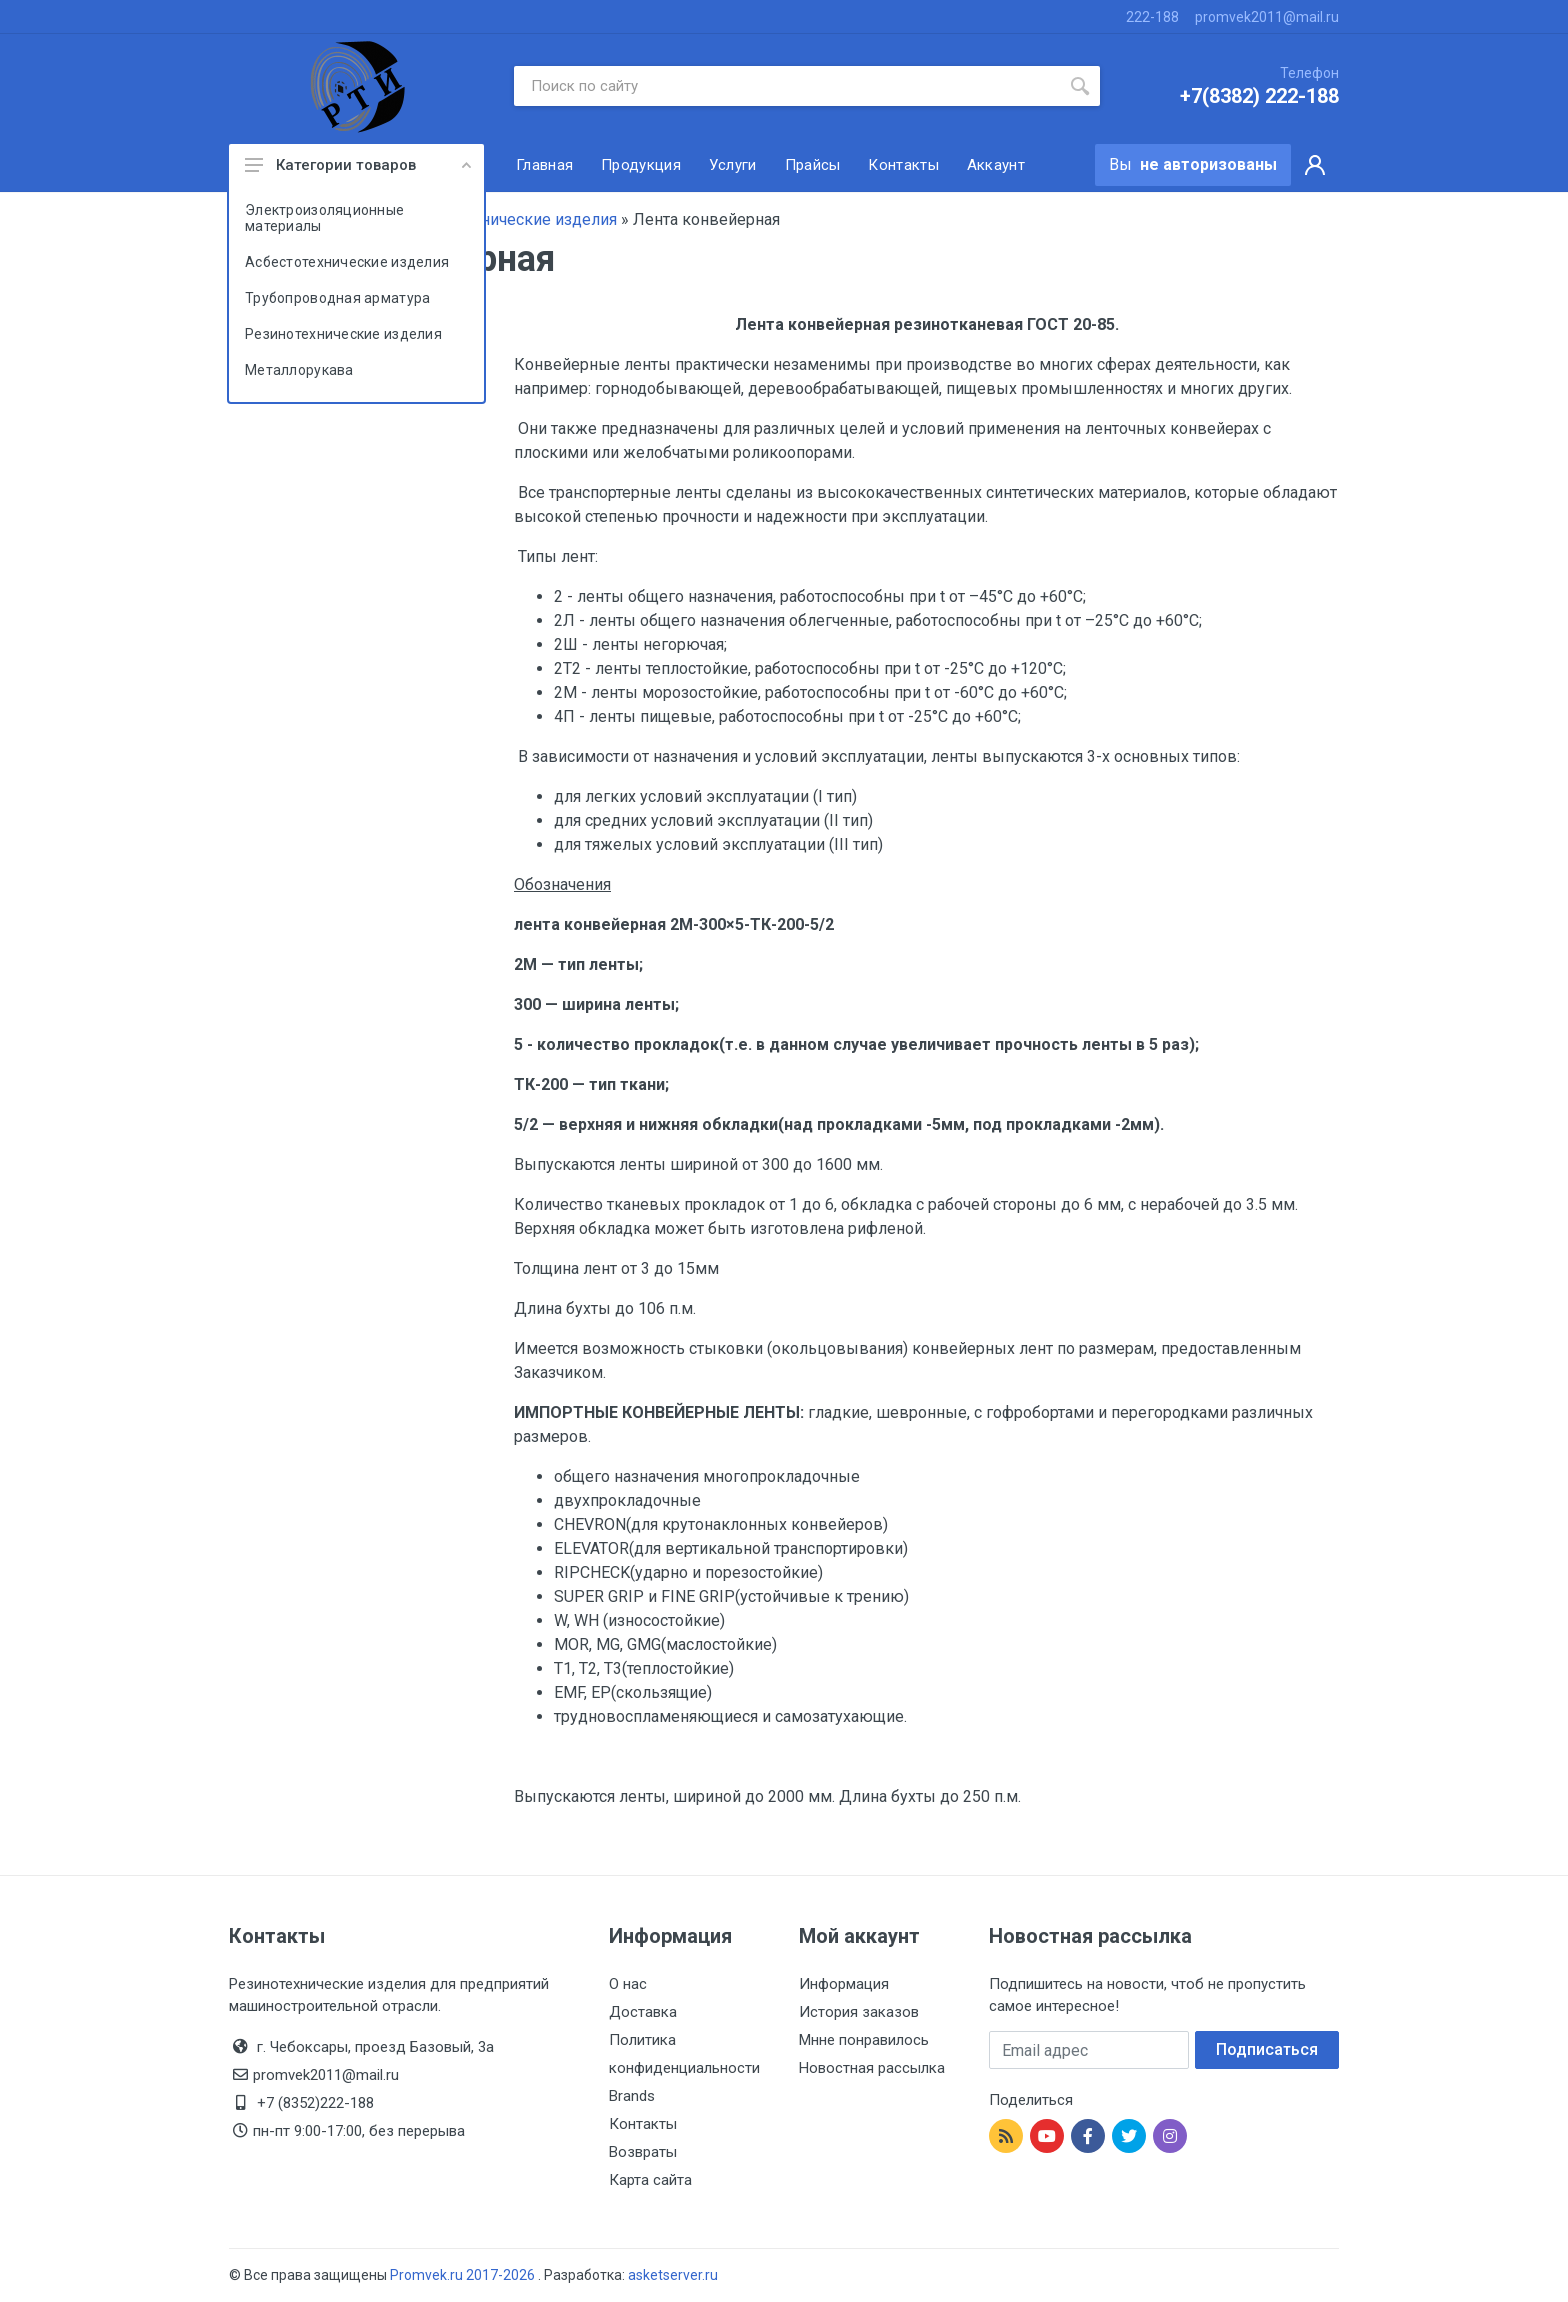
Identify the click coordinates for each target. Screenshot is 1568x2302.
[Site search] (787, 86)
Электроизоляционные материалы (324, 218)
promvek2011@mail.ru (1267, 17)
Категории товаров (358, 165)
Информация (844, 1984)
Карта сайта (650, 2180)
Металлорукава (299, 370)
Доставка (643, 2012)
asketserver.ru (673, 2275)
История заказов (859, 2012)
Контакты (643, 2124)
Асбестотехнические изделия (347, 262)
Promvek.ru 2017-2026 (464, 2275)
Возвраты (643, 2152)
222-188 (1152, 17)
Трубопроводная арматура (337, 298)
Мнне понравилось (864, 2040)
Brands (632, 2096)
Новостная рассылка (872, 2068)
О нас (628, 1984)
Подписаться (1267, 2049)
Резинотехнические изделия (343, 334)
